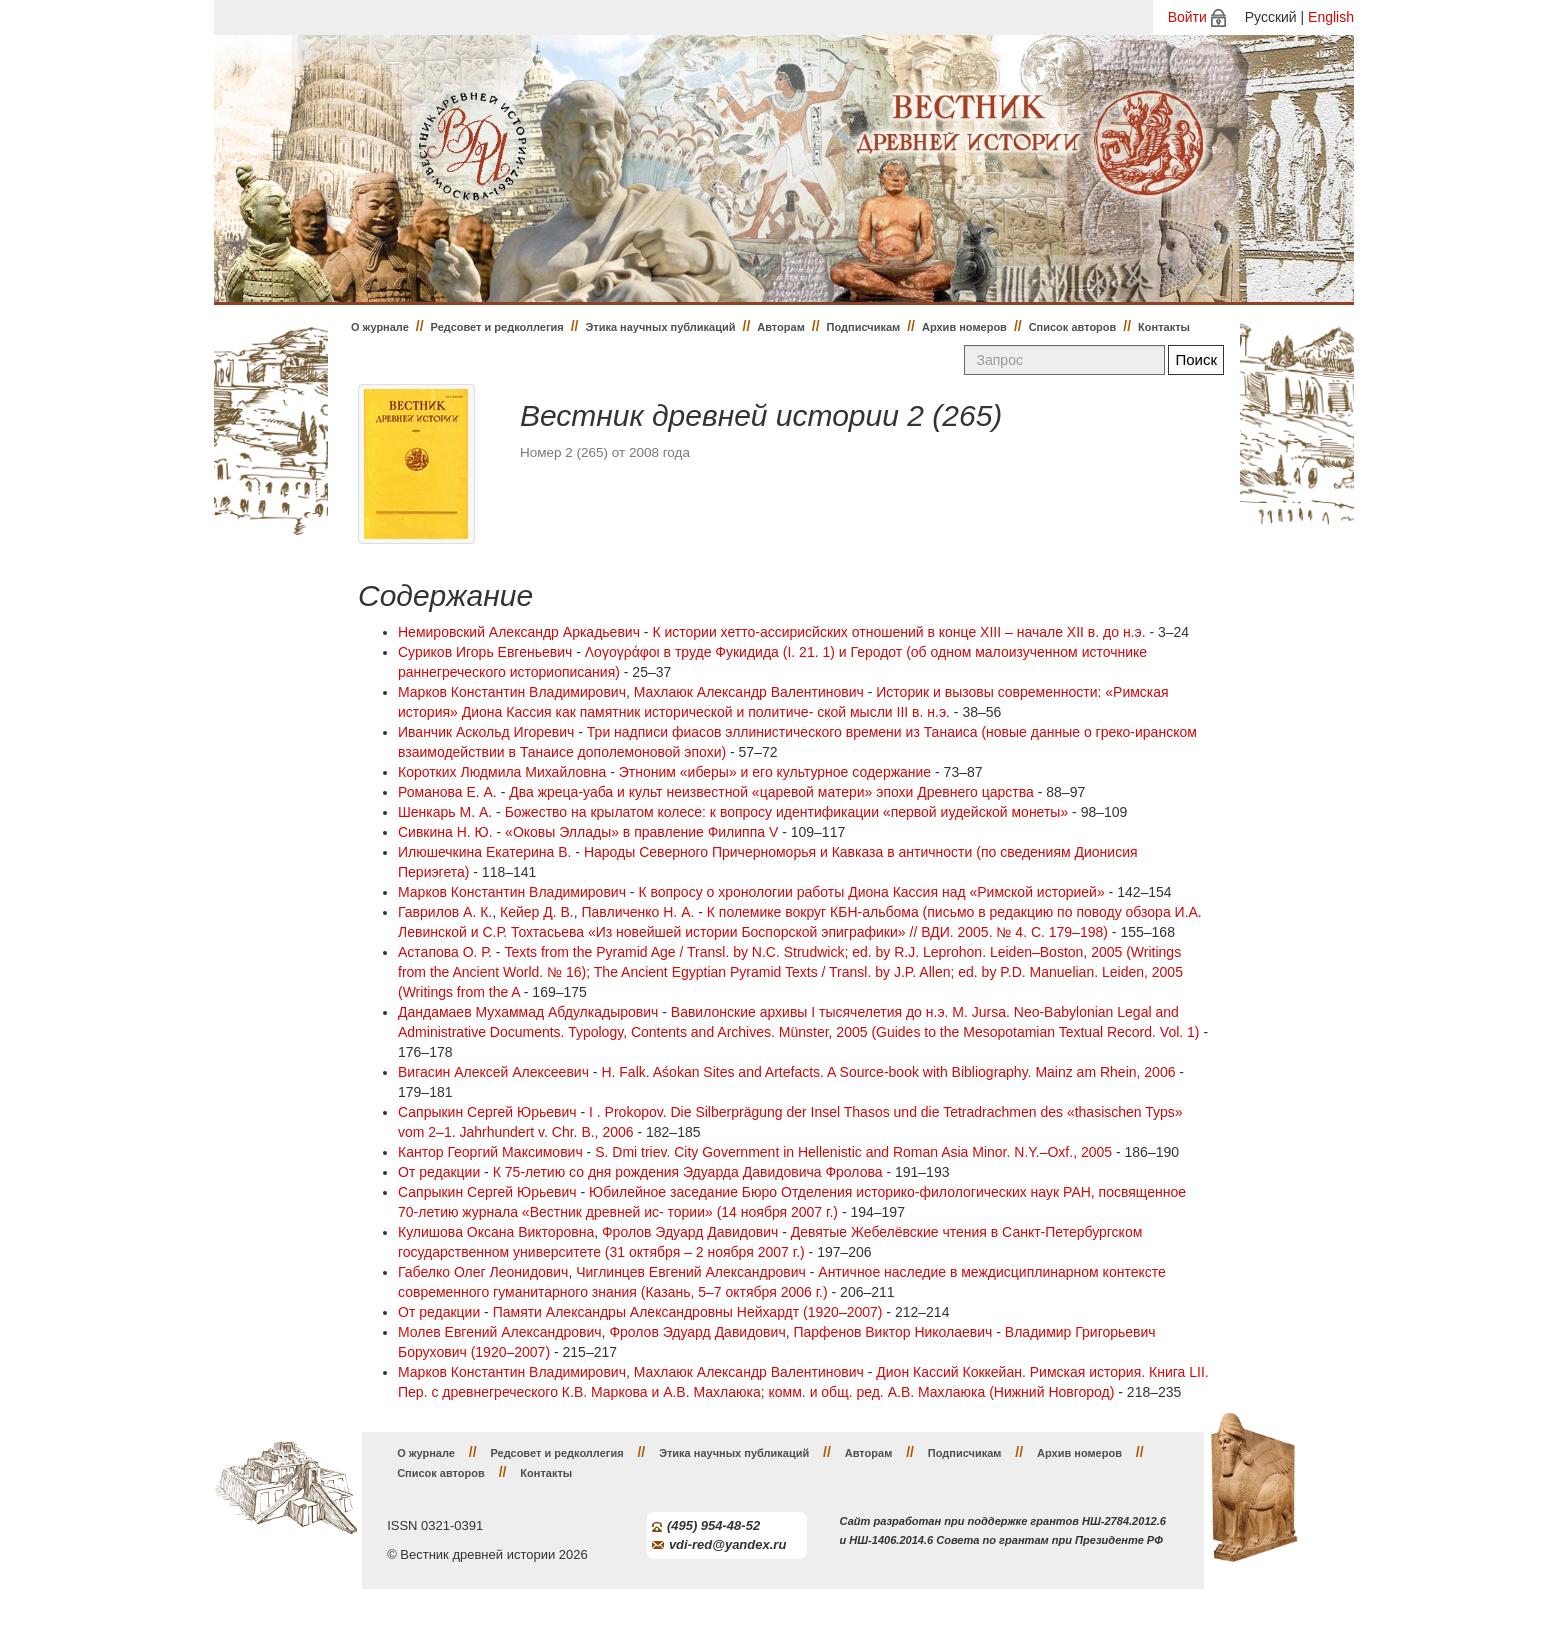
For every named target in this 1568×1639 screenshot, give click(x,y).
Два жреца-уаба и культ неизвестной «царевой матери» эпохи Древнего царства (771, 792)
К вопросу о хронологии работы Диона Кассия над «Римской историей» (871, 892)
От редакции (439, 1172)
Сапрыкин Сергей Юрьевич (487, 1112)
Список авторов (1073, 327)
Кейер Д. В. (537, 912)
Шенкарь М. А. (445, 812)
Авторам (781, 327)
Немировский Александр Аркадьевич (519, 632)
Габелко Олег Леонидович (483, 1272)
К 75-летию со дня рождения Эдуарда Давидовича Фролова (688, 1172)
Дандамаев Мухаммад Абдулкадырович (528, 1012)
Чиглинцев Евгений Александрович (691, 1272)
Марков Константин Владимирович (512, 692)
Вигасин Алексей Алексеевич (493, 1072)
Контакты (1164, 327)
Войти (1187, 17)
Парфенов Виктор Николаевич (892, 1332)
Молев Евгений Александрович (500, 1332)
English (1331, 17)
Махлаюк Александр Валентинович (749, 692)
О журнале (380, 327)
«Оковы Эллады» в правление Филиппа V (641, 832)
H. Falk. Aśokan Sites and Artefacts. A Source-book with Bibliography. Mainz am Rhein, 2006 (888, 1072)
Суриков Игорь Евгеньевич (485, 652)
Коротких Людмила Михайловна (502, 772)
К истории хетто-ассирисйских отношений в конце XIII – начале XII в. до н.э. (898, 632)
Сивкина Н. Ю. (445, 832)
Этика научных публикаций (660, 327)
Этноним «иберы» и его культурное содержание (775, 772)
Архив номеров (964, 327)
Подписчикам (864, 327)
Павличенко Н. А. (638, 912)
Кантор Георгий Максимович (490, 1152)
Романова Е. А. (447, 792)
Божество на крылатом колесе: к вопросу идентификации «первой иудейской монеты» (787, 812)
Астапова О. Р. (445, 952)
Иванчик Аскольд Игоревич (486, 732)
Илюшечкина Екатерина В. (484, 852)
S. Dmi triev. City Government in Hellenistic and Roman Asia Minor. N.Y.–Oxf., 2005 (853, 1152)
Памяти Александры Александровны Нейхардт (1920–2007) (688, 1312)
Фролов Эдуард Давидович (690, 1232)
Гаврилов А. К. (445, 912)
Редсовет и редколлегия (497, 327)
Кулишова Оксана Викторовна (496, 1232)
